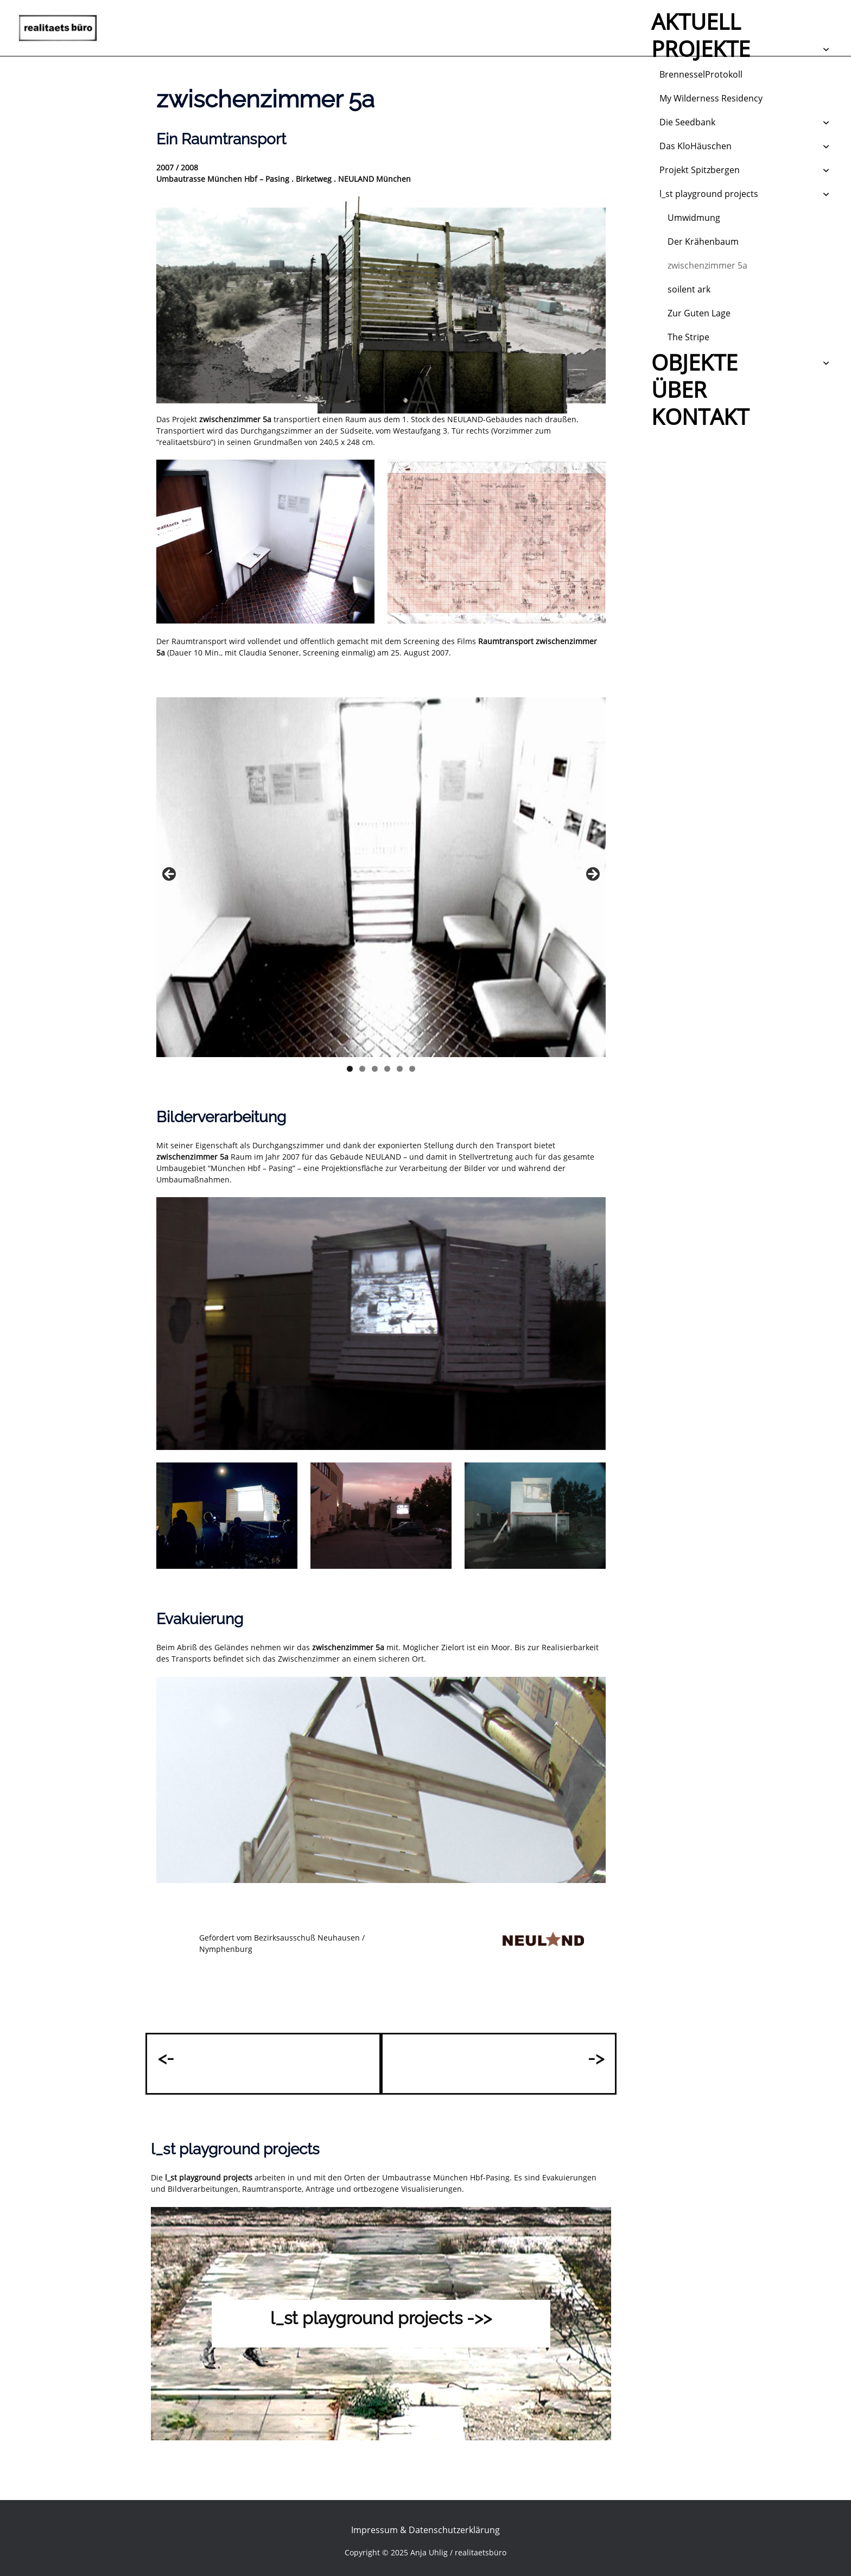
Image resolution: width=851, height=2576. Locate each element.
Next (592, 875)
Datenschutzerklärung (454, 2527)
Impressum (374, 2527)
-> (597, 2056)
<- (165, 2056)
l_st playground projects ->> (381, 2315)
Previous (170, 875)
